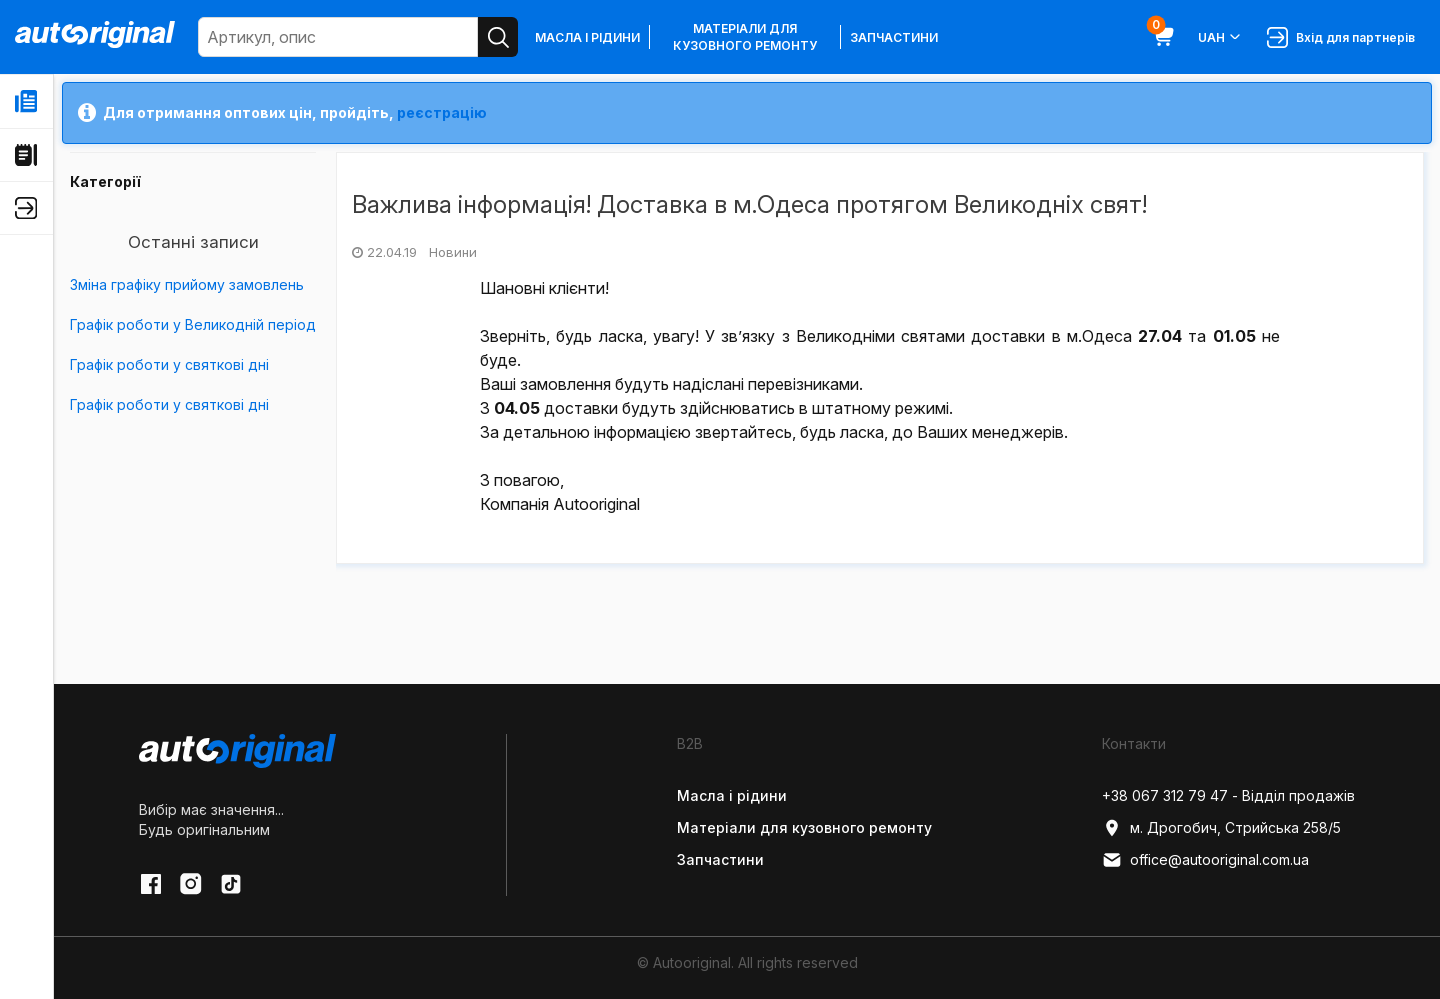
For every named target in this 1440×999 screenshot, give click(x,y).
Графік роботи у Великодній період (193, 324)
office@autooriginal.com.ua (1205, 860)
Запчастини (894, 37)
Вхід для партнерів (1341, 37)
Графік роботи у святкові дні (169, 364)
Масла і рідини (587, 37)
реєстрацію (442, 112)
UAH (1220, 37)
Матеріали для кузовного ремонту (745, 37)
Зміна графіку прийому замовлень (187, 284)
